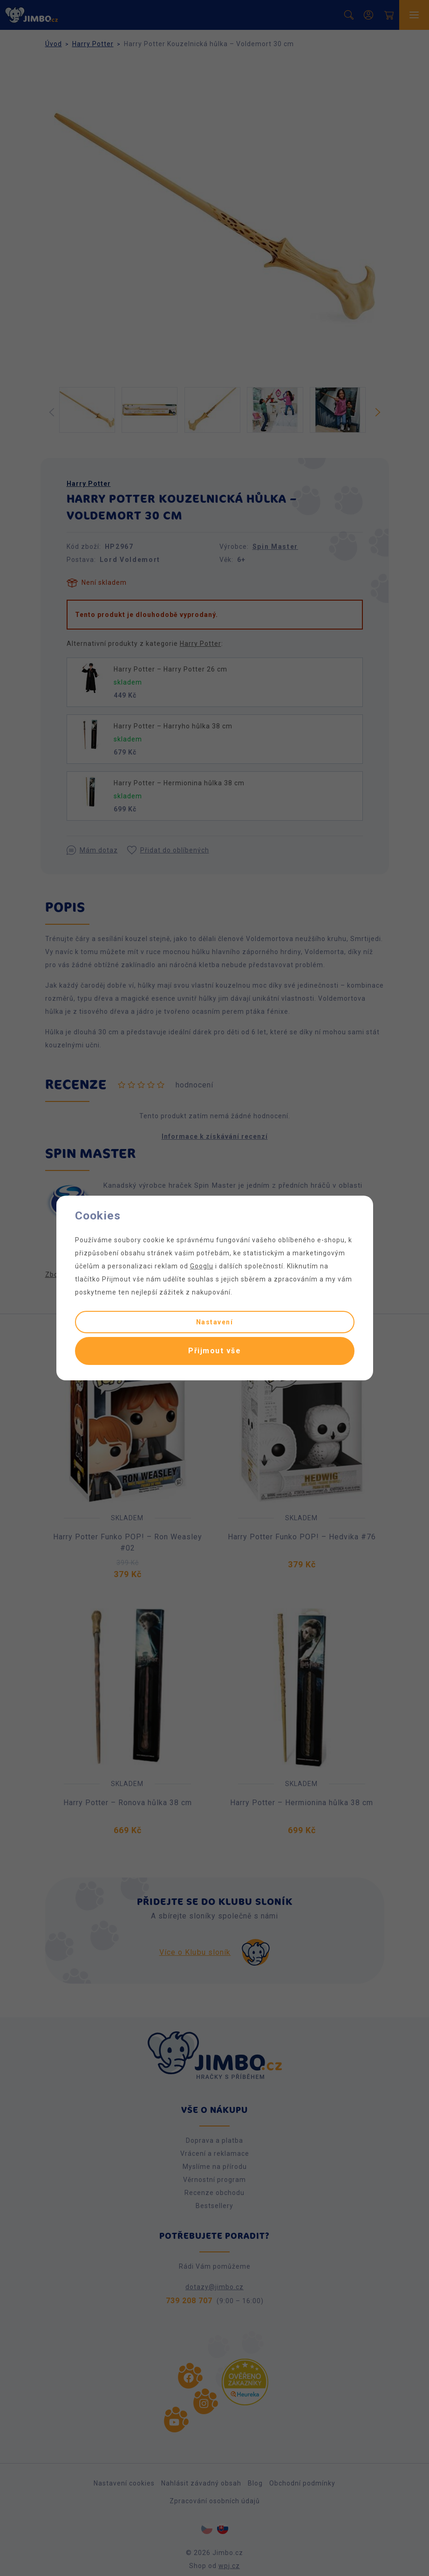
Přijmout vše (214, 1350)
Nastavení (214, 1322)
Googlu (201, 1266)
